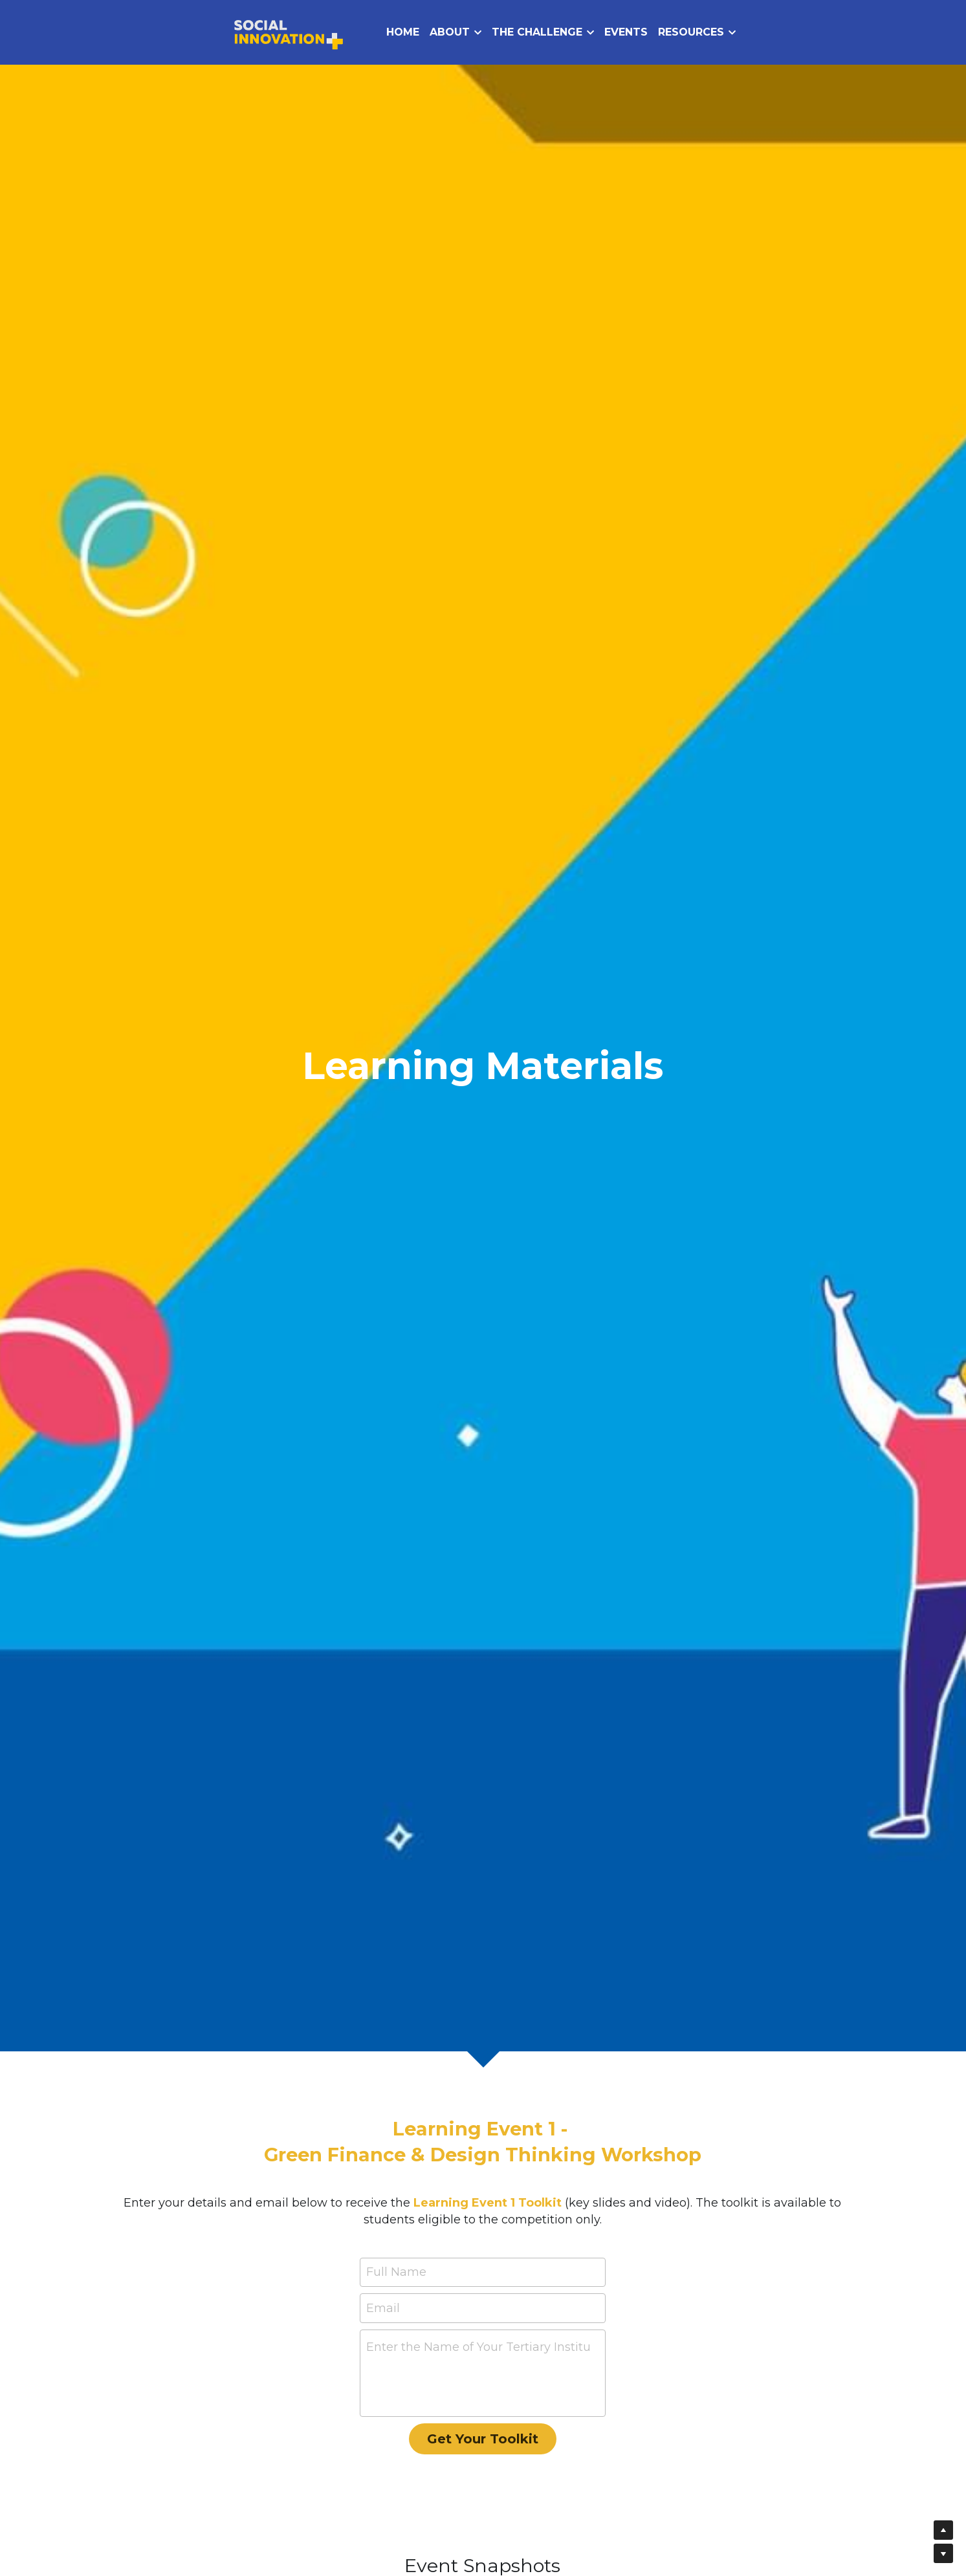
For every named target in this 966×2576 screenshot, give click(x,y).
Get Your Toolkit (482, 2439)
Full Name (396, 2272)
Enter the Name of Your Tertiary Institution (478, 2347)
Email (383, 2307)
